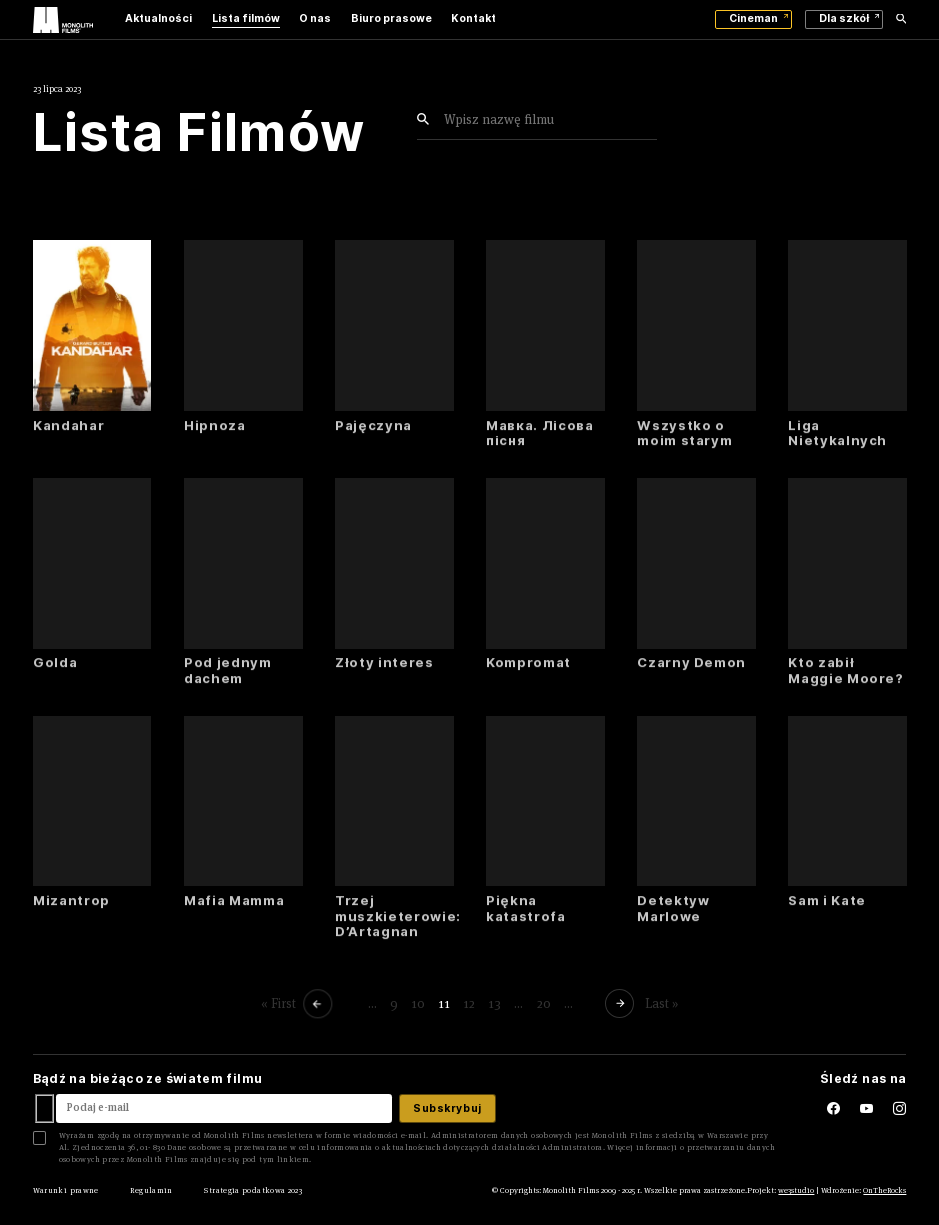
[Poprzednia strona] (318, 1002)
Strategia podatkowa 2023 (253, 1190)
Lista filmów (246, 18)
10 (418, 1003)
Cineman (753, 18)
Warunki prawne (66, 1190)
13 (494, 1003)
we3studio (796, 1190)
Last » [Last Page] (661, 1003)
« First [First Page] (278, 1003)
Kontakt (473, 18)
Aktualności (158, 18)
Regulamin (151, 1190)
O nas (315, 18)
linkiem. (294, 1159)
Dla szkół (844, 18)
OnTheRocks (884, 1190)
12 (469, 1003)
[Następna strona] (621, 1002)
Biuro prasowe (391, 18)
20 (543, 1003)
